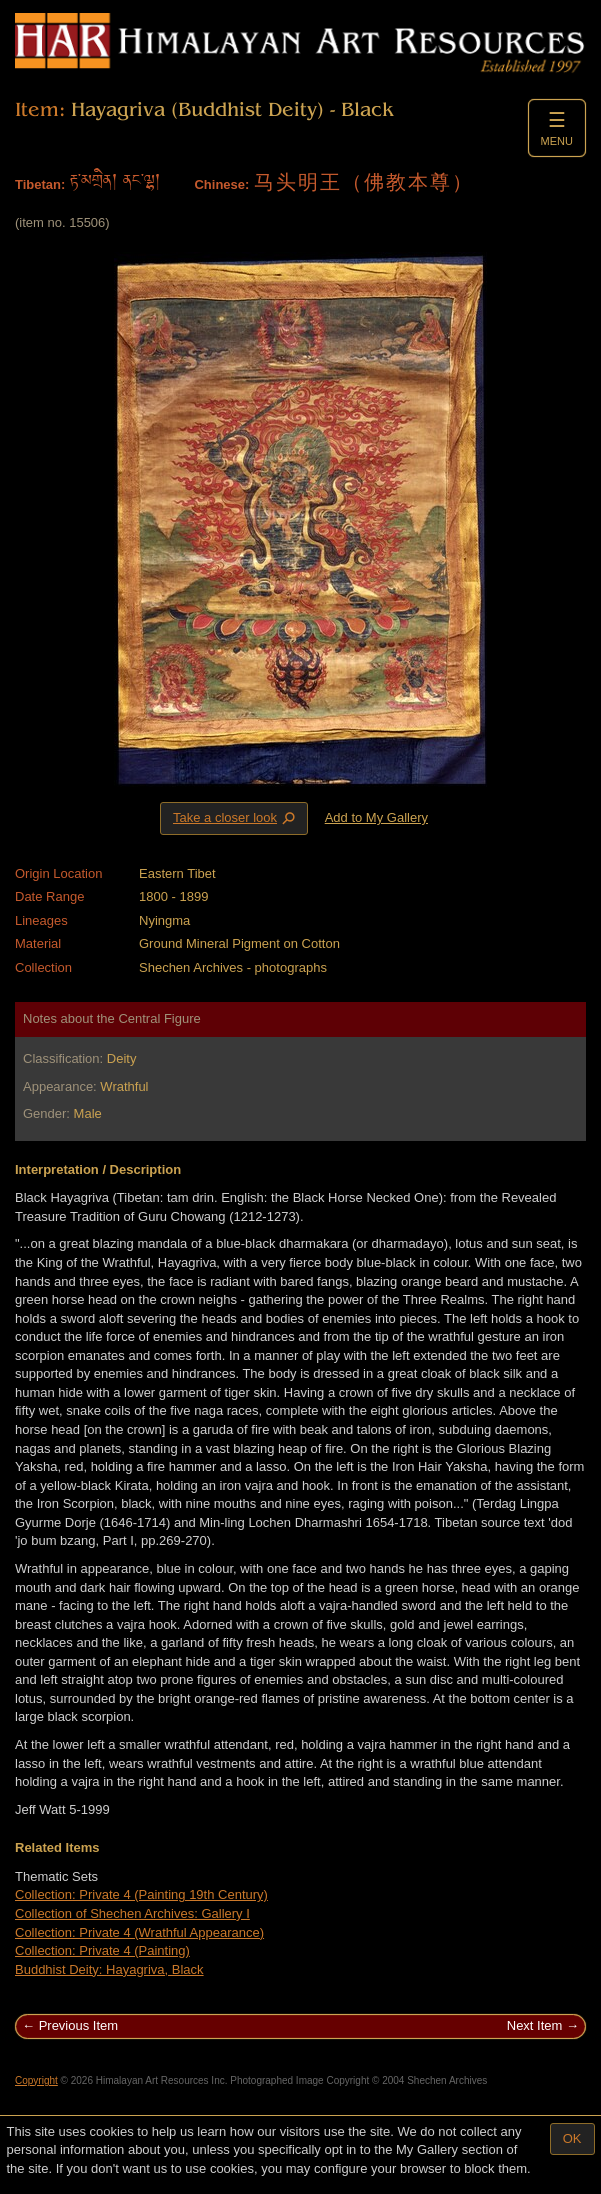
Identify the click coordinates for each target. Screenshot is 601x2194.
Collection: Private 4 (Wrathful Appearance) (139, 1932)
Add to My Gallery (376, 817)
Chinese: (221, 184)
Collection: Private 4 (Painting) (102, 1950)
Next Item (535, 2025)
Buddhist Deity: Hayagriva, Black (109, 1969)
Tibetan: (40, 184)
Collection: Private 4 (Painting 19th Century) (141, 1894)
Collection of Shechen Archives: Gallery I (132, 1913)
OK (572, 2138)
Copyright (36, 2080)
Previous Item (78, 2025)
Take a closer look (236, 818)
